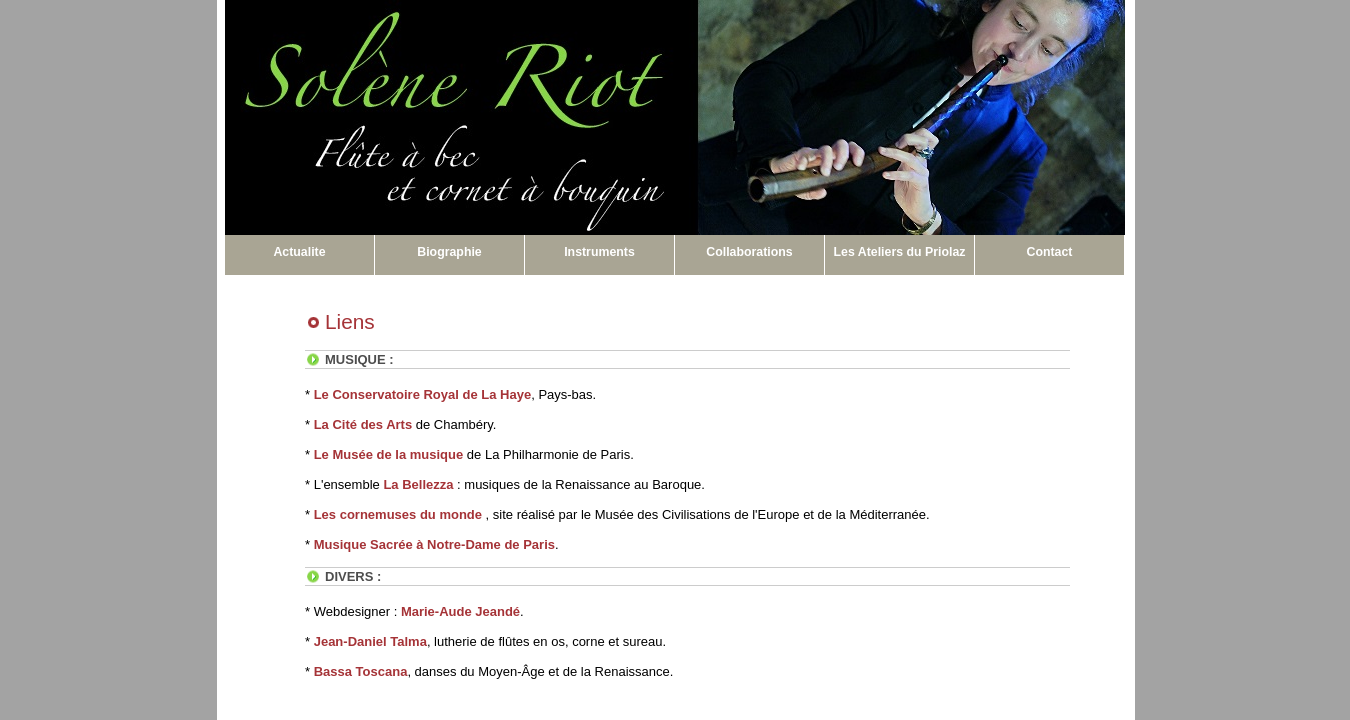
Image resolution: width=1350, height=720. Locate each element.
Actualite (299, 252)
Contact (1050, 252)
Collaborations (749, 252)
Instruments (599, 252)
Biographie (449, 252)
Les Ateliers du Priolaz (900, 252)
